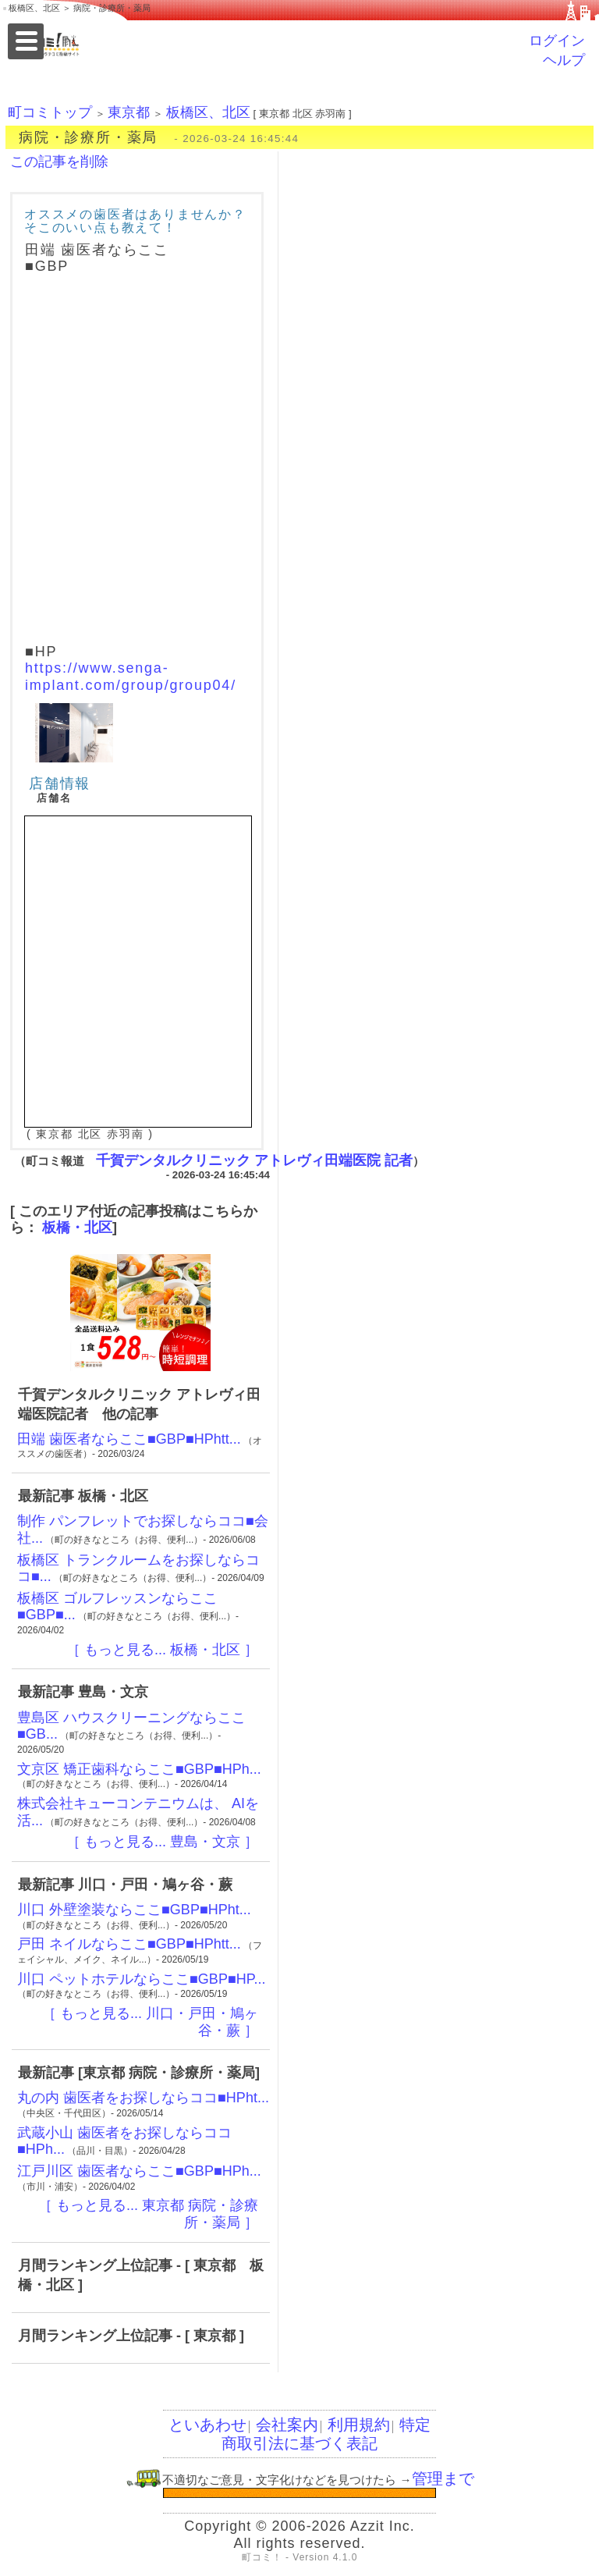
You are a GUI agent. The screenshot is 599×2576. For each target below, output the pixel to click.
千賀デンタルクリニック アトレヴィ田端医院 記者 (254, 1160)
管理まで (443, 2478)
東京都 (129, 112)
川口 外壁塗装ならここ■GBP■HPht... (134, 1909)
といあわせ (207, 2424)
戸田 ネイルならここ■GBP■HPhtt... (129, 1944)
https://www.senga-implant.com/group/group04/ (130, 676)
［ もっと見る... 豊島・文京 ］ (162, 1841)
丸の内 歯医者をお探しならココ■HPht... (143, 2097)
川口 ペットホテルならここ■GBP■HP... (141, 1979)
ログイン (557, 40)
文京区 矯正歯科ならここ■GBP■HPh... (139, 1769)
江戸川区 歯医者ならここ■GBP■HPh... (139, 2171)
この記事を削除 (59, 161)
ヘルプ (564, 60)
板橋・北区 (77, 1227)
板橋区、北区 (208, 112)
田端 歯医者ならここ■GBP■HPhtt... (129, 1439)
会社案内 (287, 2424)
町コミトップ (50, 112)
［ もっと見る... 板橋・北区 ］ (162, 1650)
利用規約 (359, 2424)
